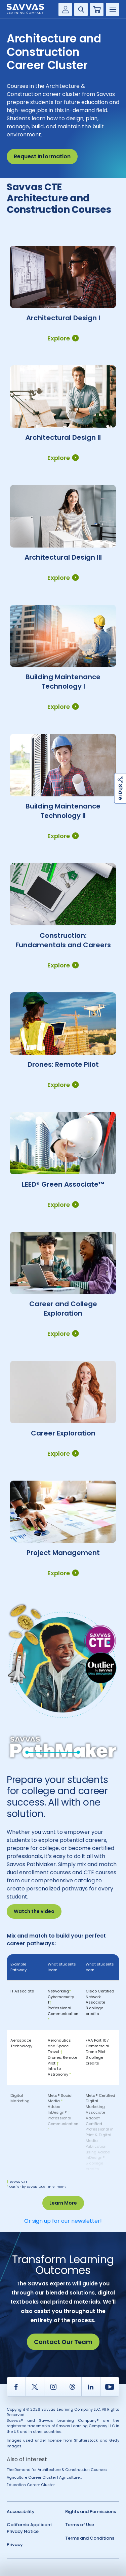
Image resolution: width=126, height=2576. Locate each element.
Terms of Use (79, 2524)
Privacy (15, 2544)
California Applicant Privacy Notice (29, 2528)
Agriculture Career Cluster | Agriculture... (44, 2477)
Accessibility (21, 2511)
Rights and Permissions (90, 2511)
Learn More (63, 2203)
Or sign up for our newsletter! (63, 2221)
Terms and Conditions (89, 2538)
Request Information (42, 156)
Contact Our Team (63, 2342)
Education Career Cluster (31, 2484)
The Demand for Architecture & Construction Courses (57, 2469)
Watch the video (34, 1911)
